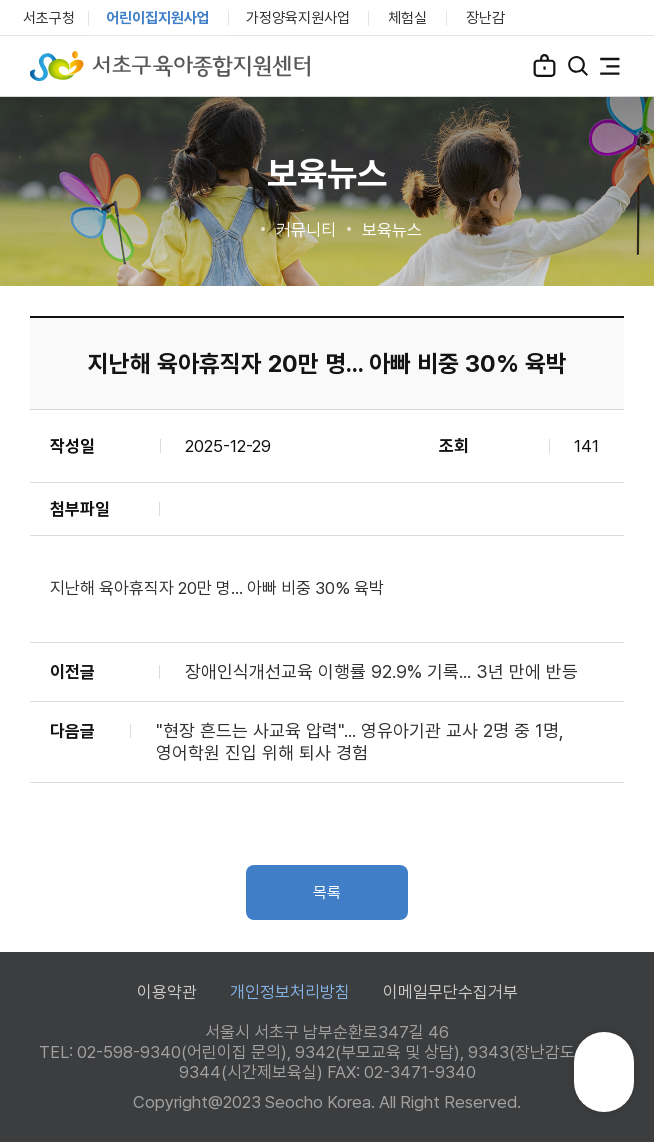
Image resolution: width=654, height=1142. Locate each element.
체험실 (407, 18)
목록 (327, 892)
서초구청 (49, 18)
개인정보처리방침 (290, 992)
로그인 (544, 65)
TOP (604, 1081)
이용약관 (167, 992)
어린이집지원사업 (158, 18)
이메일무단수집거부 (450, 992)
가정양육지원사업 (298, 18)
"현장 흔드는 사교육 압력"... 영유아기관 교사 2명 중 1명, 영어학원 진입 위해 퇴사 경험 (360, 741)
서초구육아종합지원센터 (170, 66)
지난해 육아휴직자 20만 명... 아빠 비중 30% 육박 (217, 588)
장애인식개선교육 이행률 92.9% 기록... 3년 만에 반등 (381, 671)
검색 (578, 66)
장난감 (485, 18)
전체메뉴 (610, 66)
